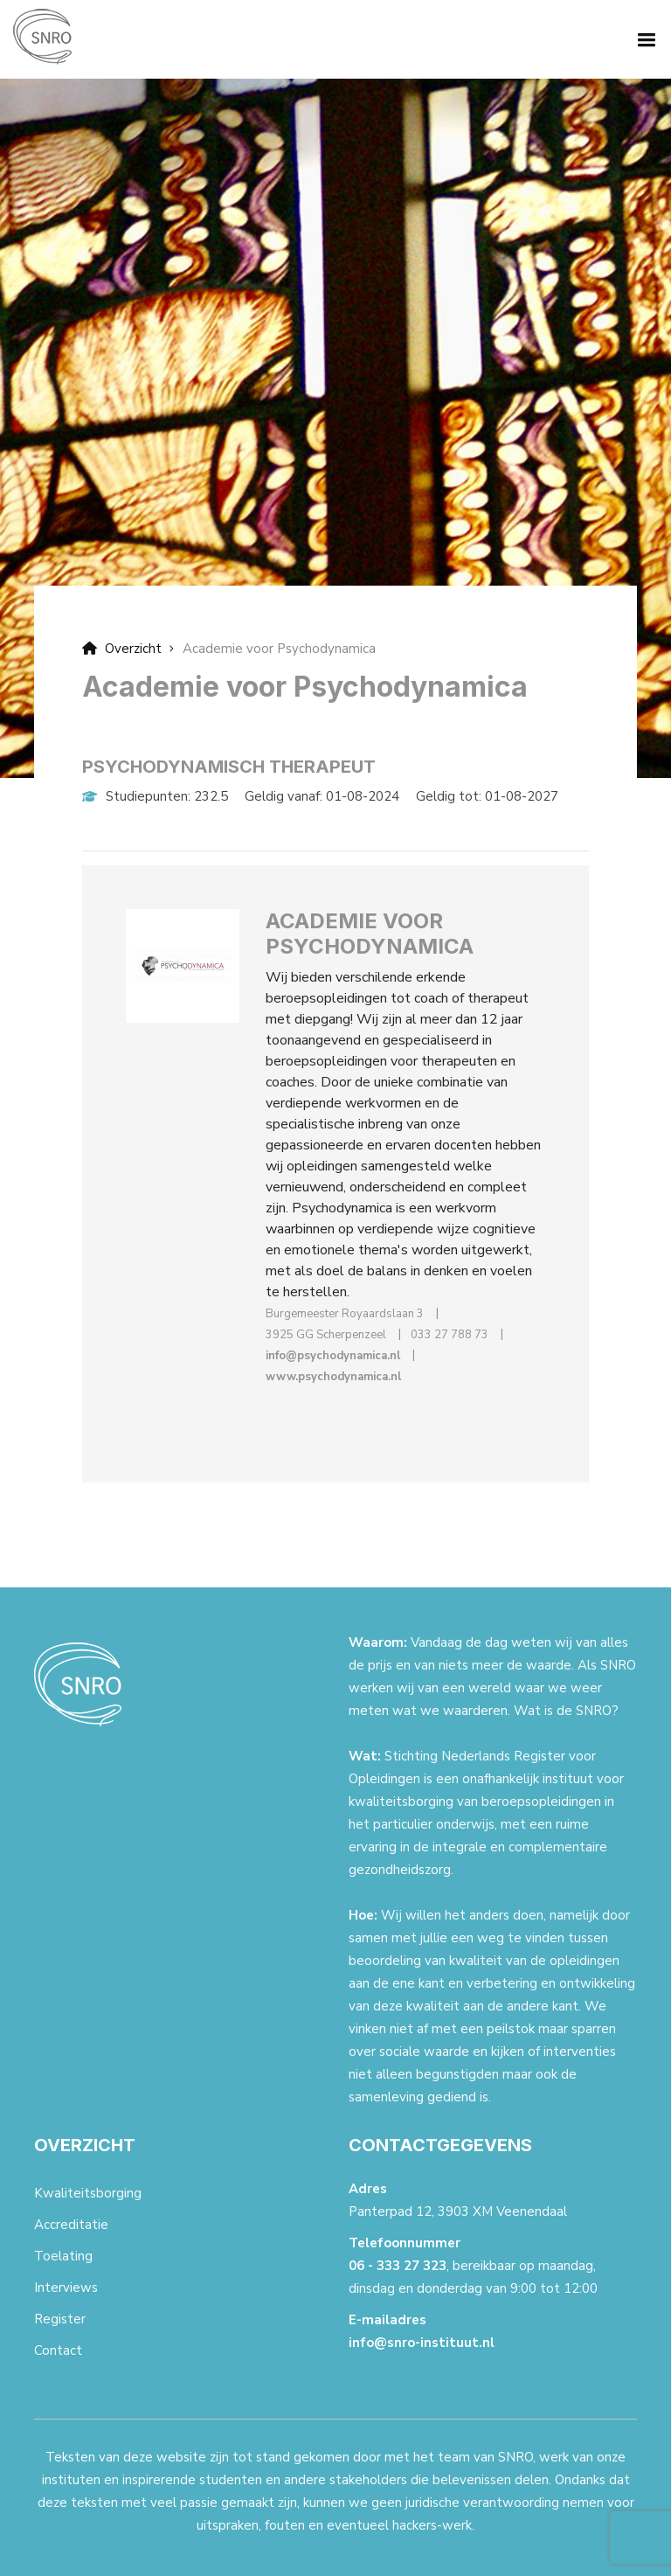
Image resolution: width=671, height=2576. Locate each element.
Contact (58, 2350)
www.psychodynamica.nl (333, 1377)
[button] (643, 38)
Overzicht (122, 648)
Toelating (63, 2256)
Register (60, 2319)
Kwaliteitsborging (88, 2193)
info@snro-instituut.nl (422, 2342)
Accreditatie (71, 2224)
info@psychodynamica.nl (333, 1356)
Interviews (66, 2287)
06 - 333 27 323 (397, 2265)
